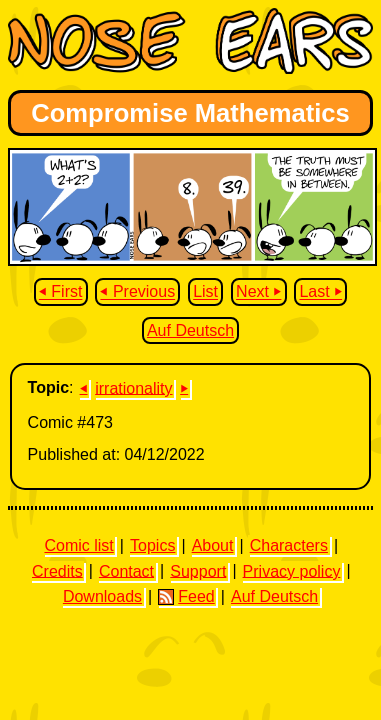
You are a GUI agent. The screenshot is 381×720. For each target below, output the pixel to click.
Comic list (78, 545)
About (213, 545)
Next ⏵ (258, 292)
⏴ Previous (137, 292)
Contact (126, 570)
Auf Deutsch (190, 330)
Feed (186, 597)
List (205, 292)
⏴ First (61, 292)
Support (198, 570)
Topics (152, 545)
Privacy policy (292, 570)
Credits (57, 570)
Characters (289, 545)
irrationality (133, 387)
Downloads (102, 596)
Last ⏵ (320, 292)
